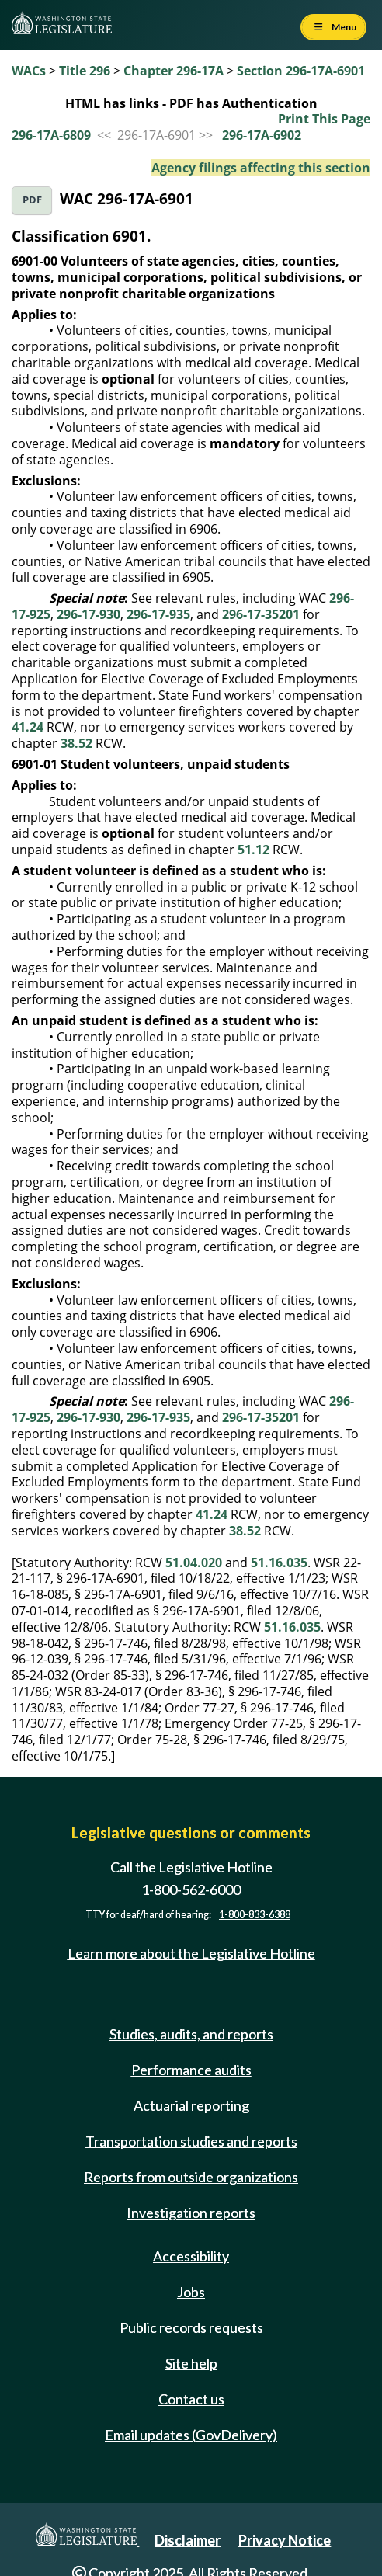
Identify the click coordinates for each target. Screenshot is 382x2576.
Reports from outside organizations (191, 2176)
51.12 (253, 849)
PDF (32, 200)
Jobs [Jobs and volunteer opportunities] (191, 2291)
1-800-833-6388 (254, 1915)
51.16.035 (279, 1562)
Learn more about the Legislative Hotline (191, 1953)
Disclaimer (188, 2540)
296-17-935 (158, 614)
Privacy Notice (284, 2540)
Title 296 (84, 70)
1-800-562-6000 (191, 1889)
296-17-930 (88, 614)
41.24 (27, 726)
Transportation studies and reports (191, 2141)
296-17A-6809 (51, 135)
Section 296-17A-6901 (301, 70)
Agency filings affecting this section (260, 167)
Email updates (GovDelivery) (191, 2434)
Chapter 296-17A (173, 70)
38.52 (76, 743)
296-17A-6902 (261, 135)
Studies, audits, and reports (191, 2033)
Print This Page (324, 118)
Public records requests (191, 2327)
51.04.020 (193, 1562)
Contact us (191, 2398)
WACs (29, 70)
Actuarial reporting (191, 2105)
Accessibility (191, 2256)
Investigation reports (191, 2212)
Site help (191, 2363)
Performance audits (191, 2069)
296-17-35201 (261, 614)
